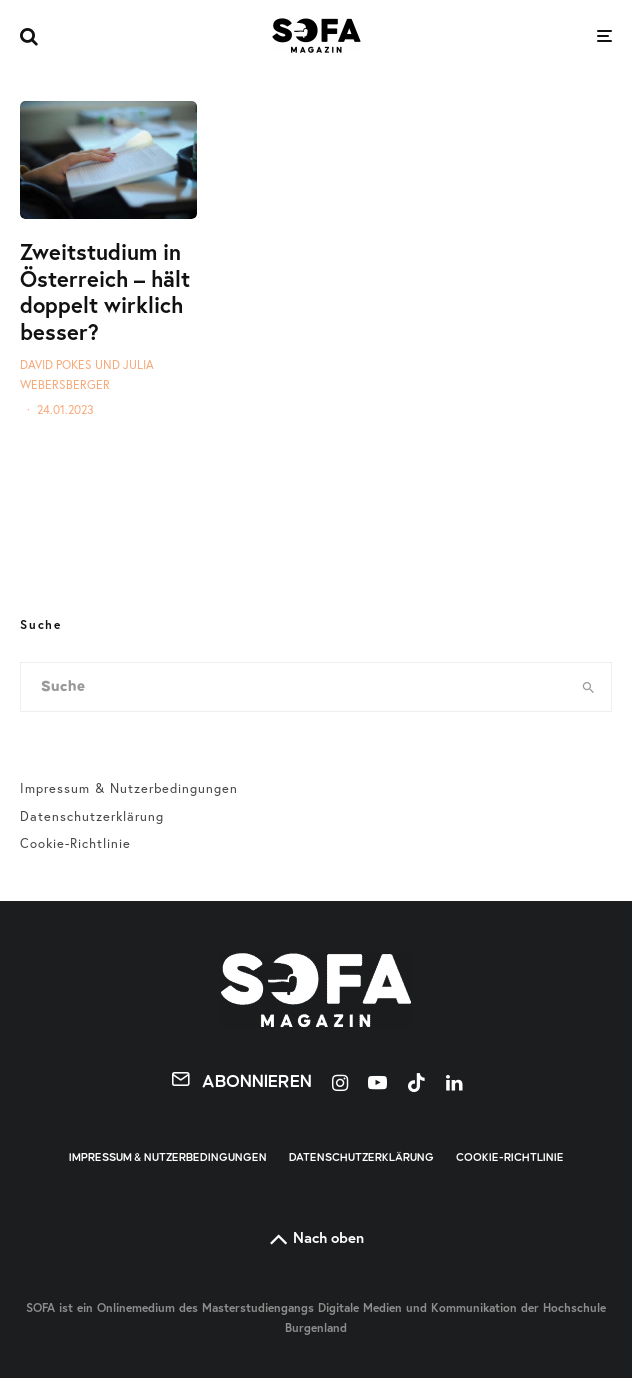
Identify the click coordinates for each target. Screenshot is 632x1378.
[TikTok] (416, 1082)
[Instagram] (340, 1082)
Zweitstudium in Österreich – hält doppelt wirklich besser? (105, 292)
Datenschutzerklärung (92, 816)
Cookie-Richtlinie (75, 843)
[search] (588, 687)
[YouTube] (377, 1082)
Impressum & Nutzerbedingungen (129, 788)
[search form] (293, 687)
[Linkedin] (454, 1082)
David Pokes (56, 364)
